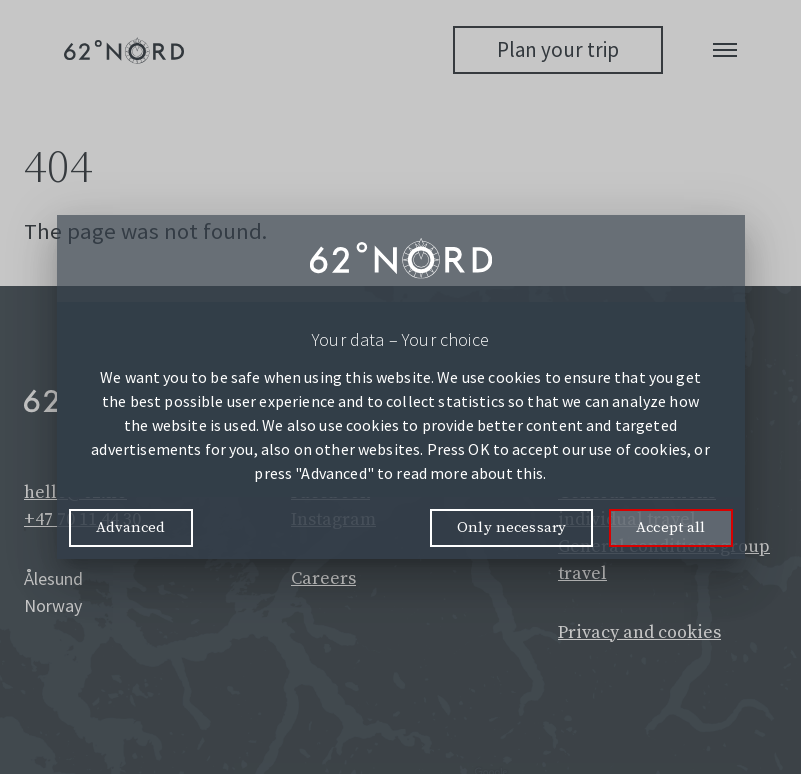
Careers (323, 578)
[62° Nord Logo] (124, 50)
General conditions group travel (664, 560)
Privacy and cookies (639, 632)
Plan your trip (558, 49)
